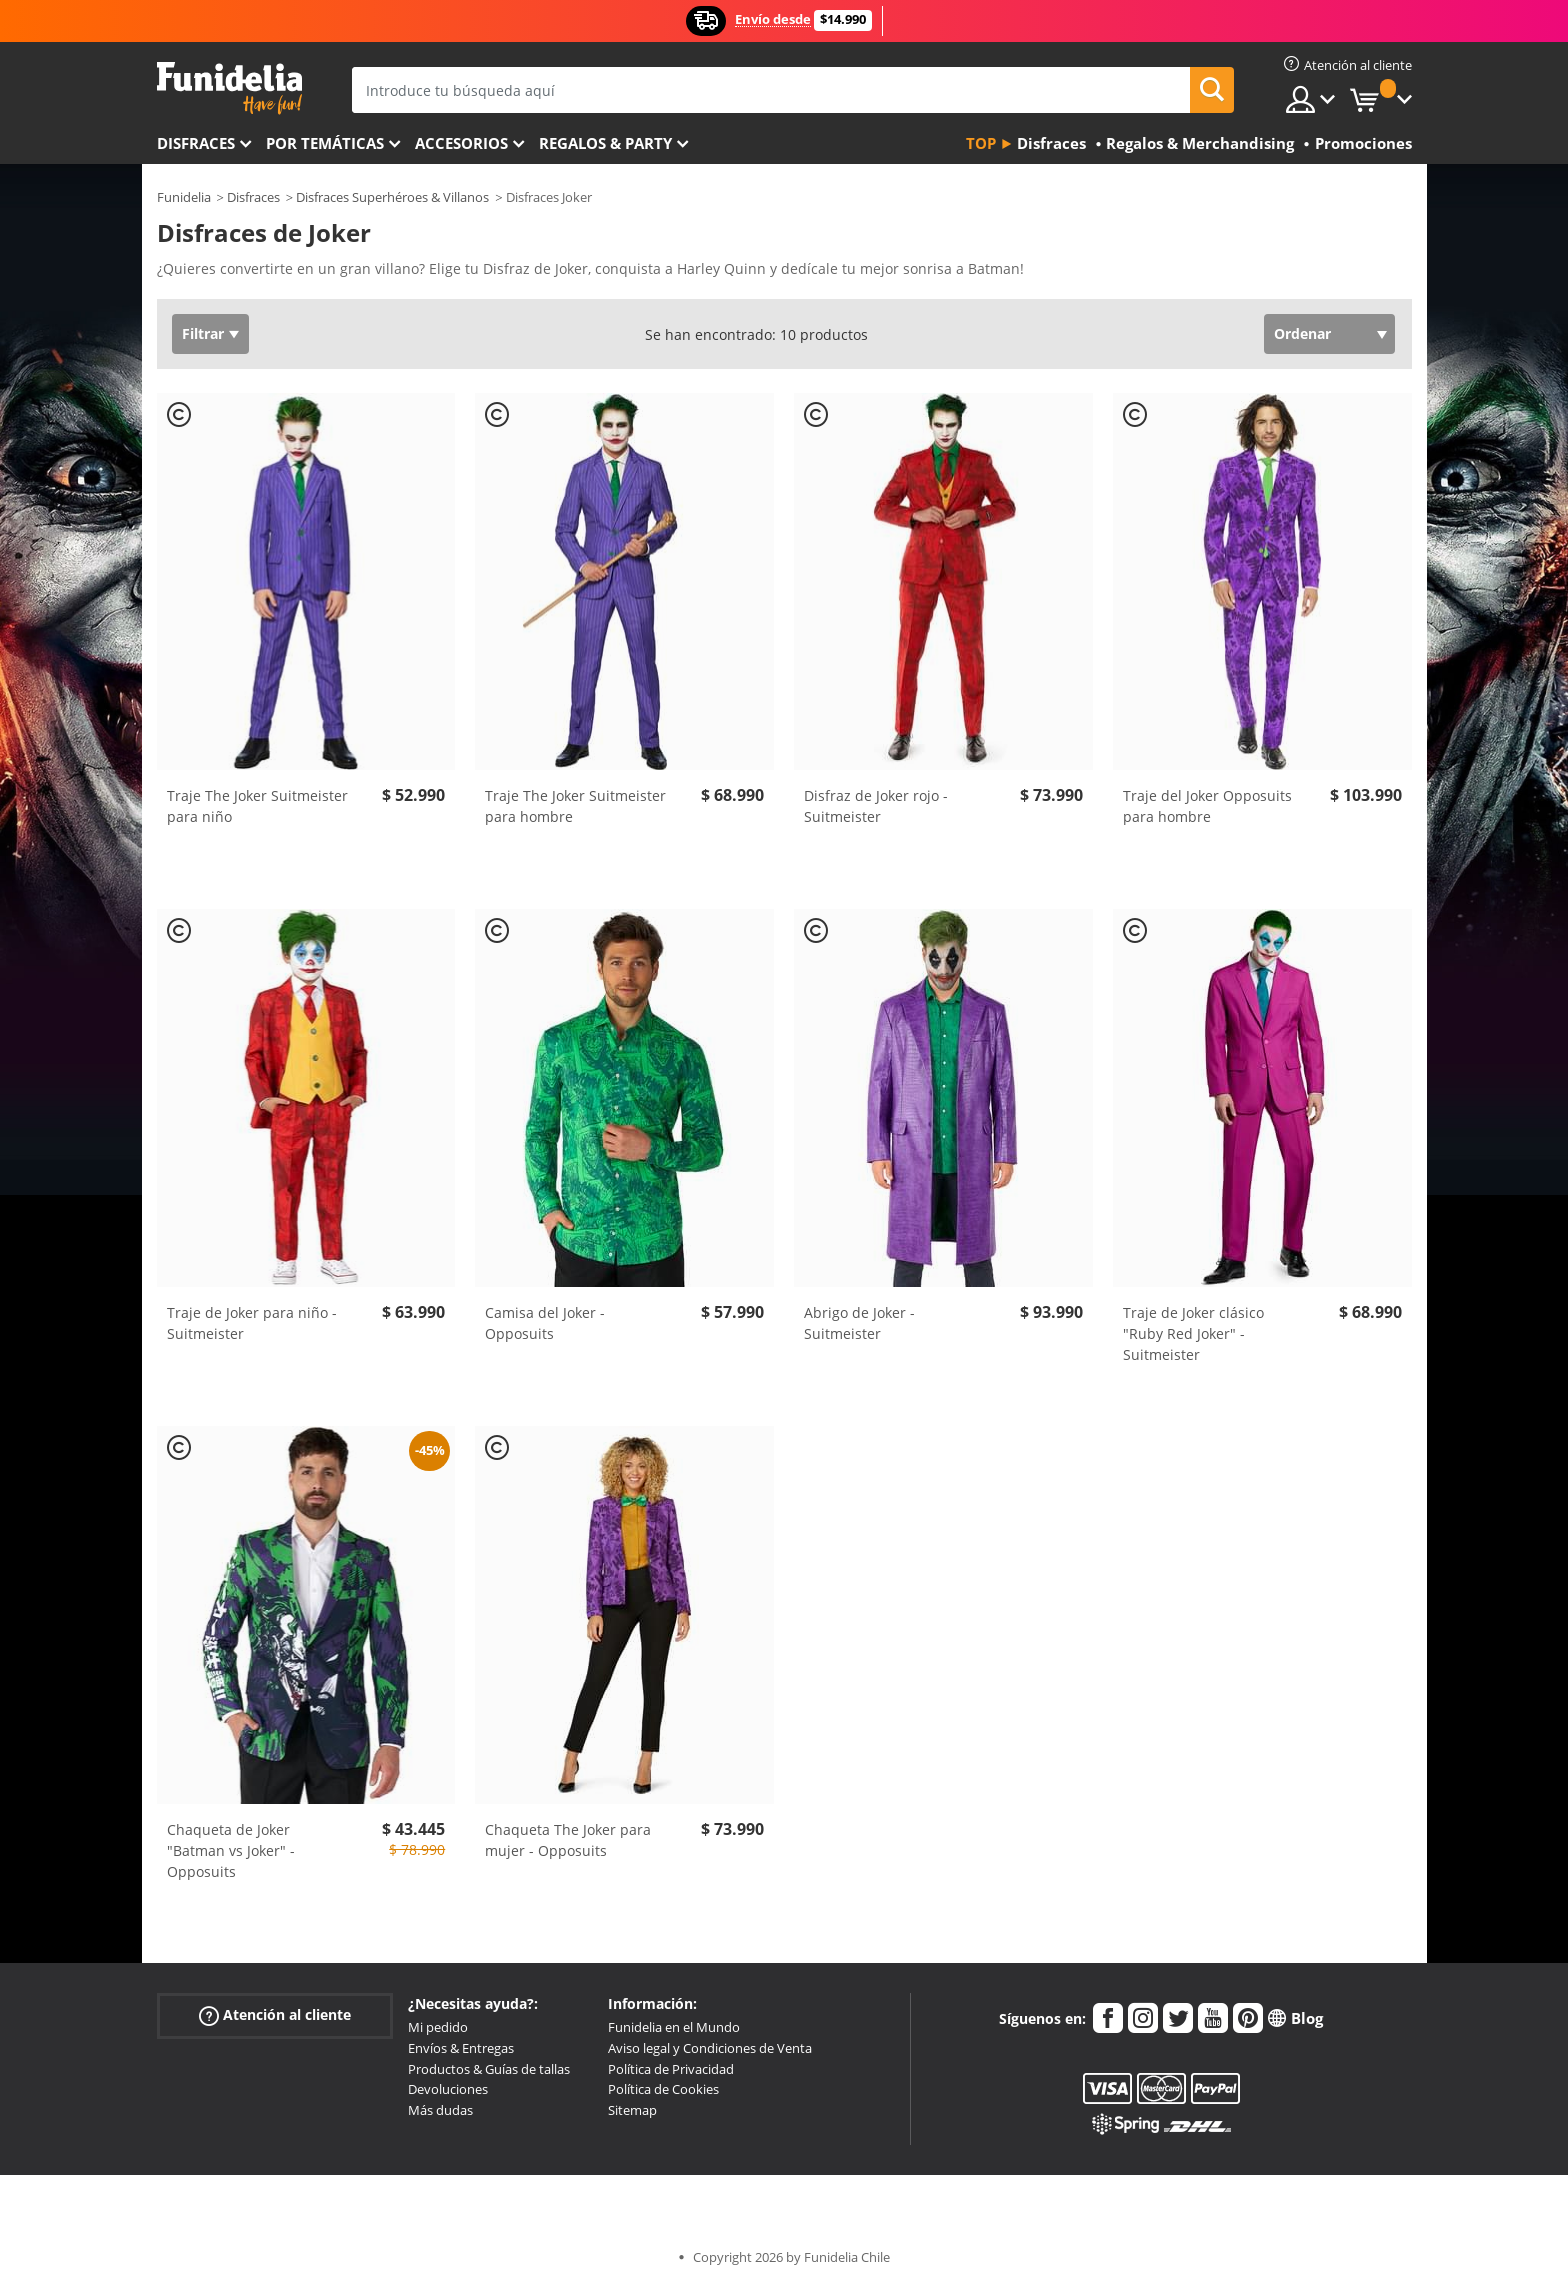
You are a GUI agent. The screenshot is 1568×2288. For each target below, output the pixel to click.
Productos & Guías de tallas (489, 2069)
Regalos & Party (605, 143)
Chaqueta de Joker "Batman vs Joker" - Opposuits (231, 1850)
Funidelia (184, 197)
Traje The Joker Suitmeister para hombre (575, 806)
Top (981, 143)
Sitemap (632, 2110)
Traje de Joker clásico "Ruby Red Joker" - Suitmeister (1193, 1333)
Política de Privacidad (671, 2069)
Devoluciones (448, 2089)
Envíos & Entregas (461, 2048)
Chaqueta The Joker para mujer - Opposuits (568, 1840)
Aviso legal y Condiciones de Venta (710, 2048)
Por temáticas (325, 143)
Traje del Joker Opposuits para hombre (1207, 806)
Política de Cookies (663, 2089)
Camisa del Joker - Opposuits (545, 1323)
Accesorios (461, 143)
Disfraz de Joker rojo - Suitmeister (876, 806)
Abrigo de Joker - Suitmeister (859, 1323)
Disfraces (196, 143)
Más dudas (440, 2110)
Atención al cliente (275, 2015)
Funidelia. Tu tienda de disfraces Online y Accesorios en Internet (229, 88)
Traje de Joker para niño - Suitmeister (252, 1323)
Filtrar (203, 333)
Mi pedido (438, 2027)
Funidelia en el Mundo (674, 2027)
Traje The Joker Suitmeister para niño (257, 806)
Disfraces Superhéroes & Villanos (392, 197)
